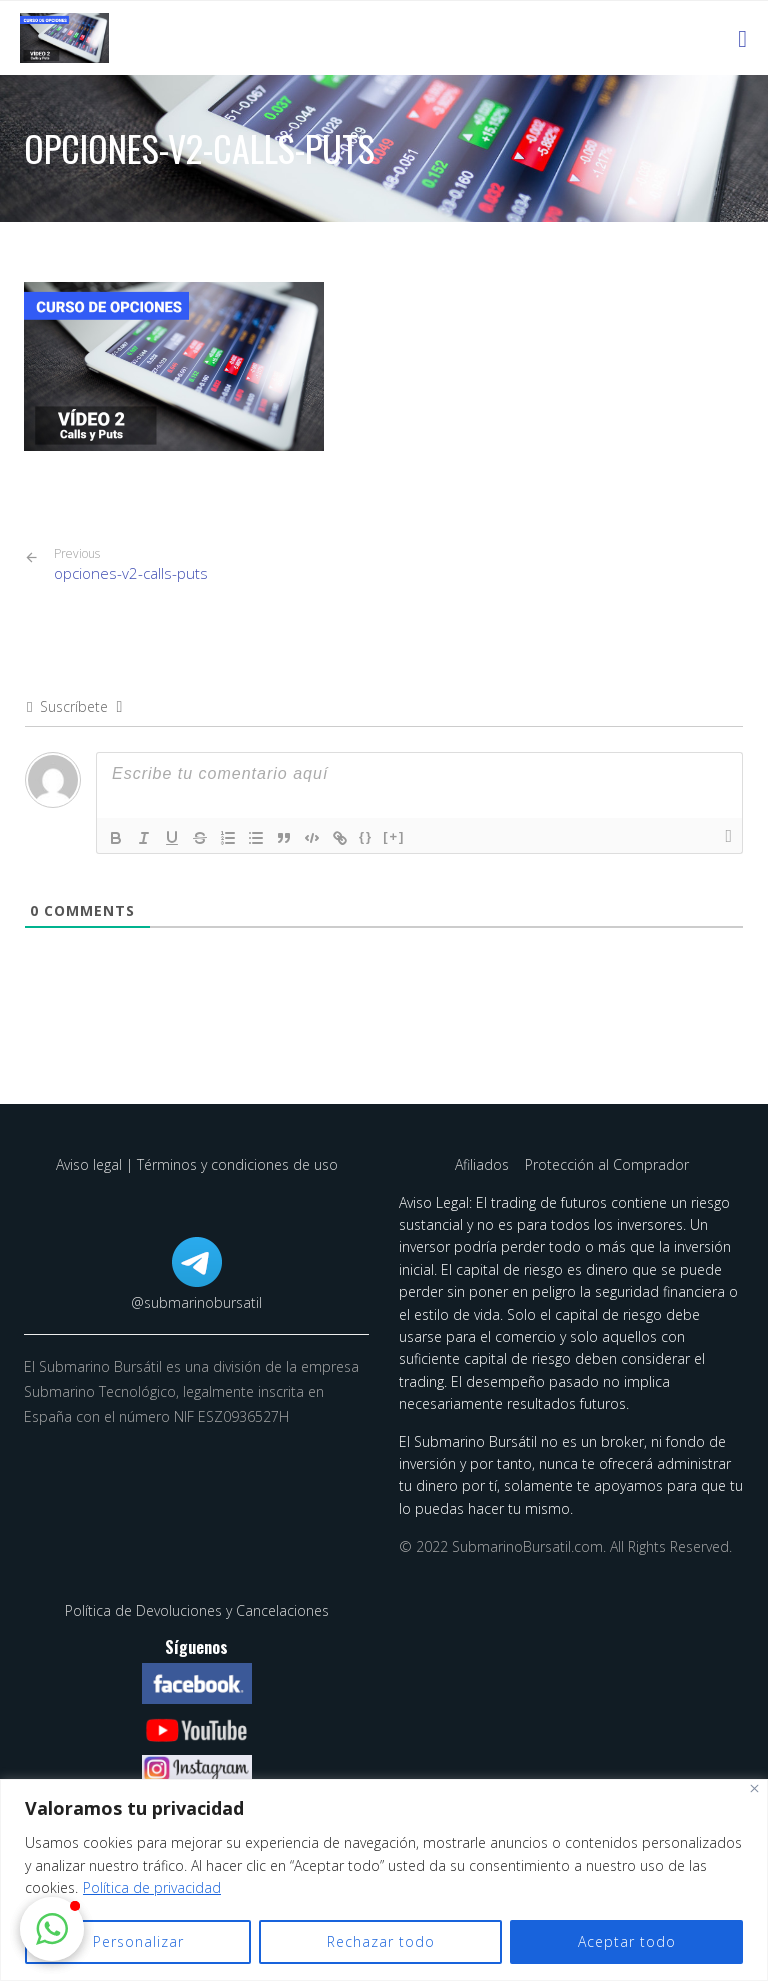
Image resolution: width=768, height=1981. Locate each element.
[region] (384, 1880)
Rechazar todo (381, 1941)
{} (366, 836)
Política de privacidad (152, 1887)
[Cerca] (754, 1788)
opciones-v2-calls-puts (131, 564)
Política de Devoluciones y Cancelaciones (197, 1610)
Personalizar (138, 1941)
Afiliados (484, 1164)
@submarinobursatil (196, 1302)
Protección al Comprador (607, 1164)
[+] (394, 836)
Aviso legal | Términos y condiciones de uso (197, 1164)
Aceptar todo (627, 1941)
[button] (52, 1929)
